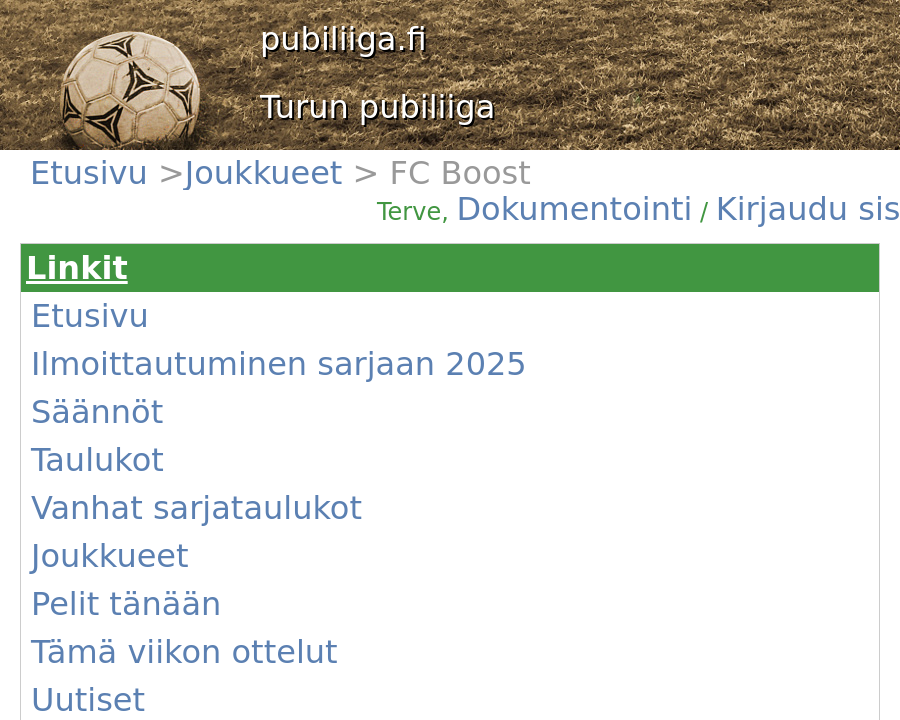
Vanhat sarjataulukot (196, 508)
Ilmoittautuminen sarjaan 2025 (279, 364)
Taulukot (97, 460)
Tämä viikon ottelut (184, 652)
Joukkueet (269, 173)
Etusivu (94, 173)
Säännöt (97, 412)
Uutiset (88, 700)
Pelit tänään (126, 604)
